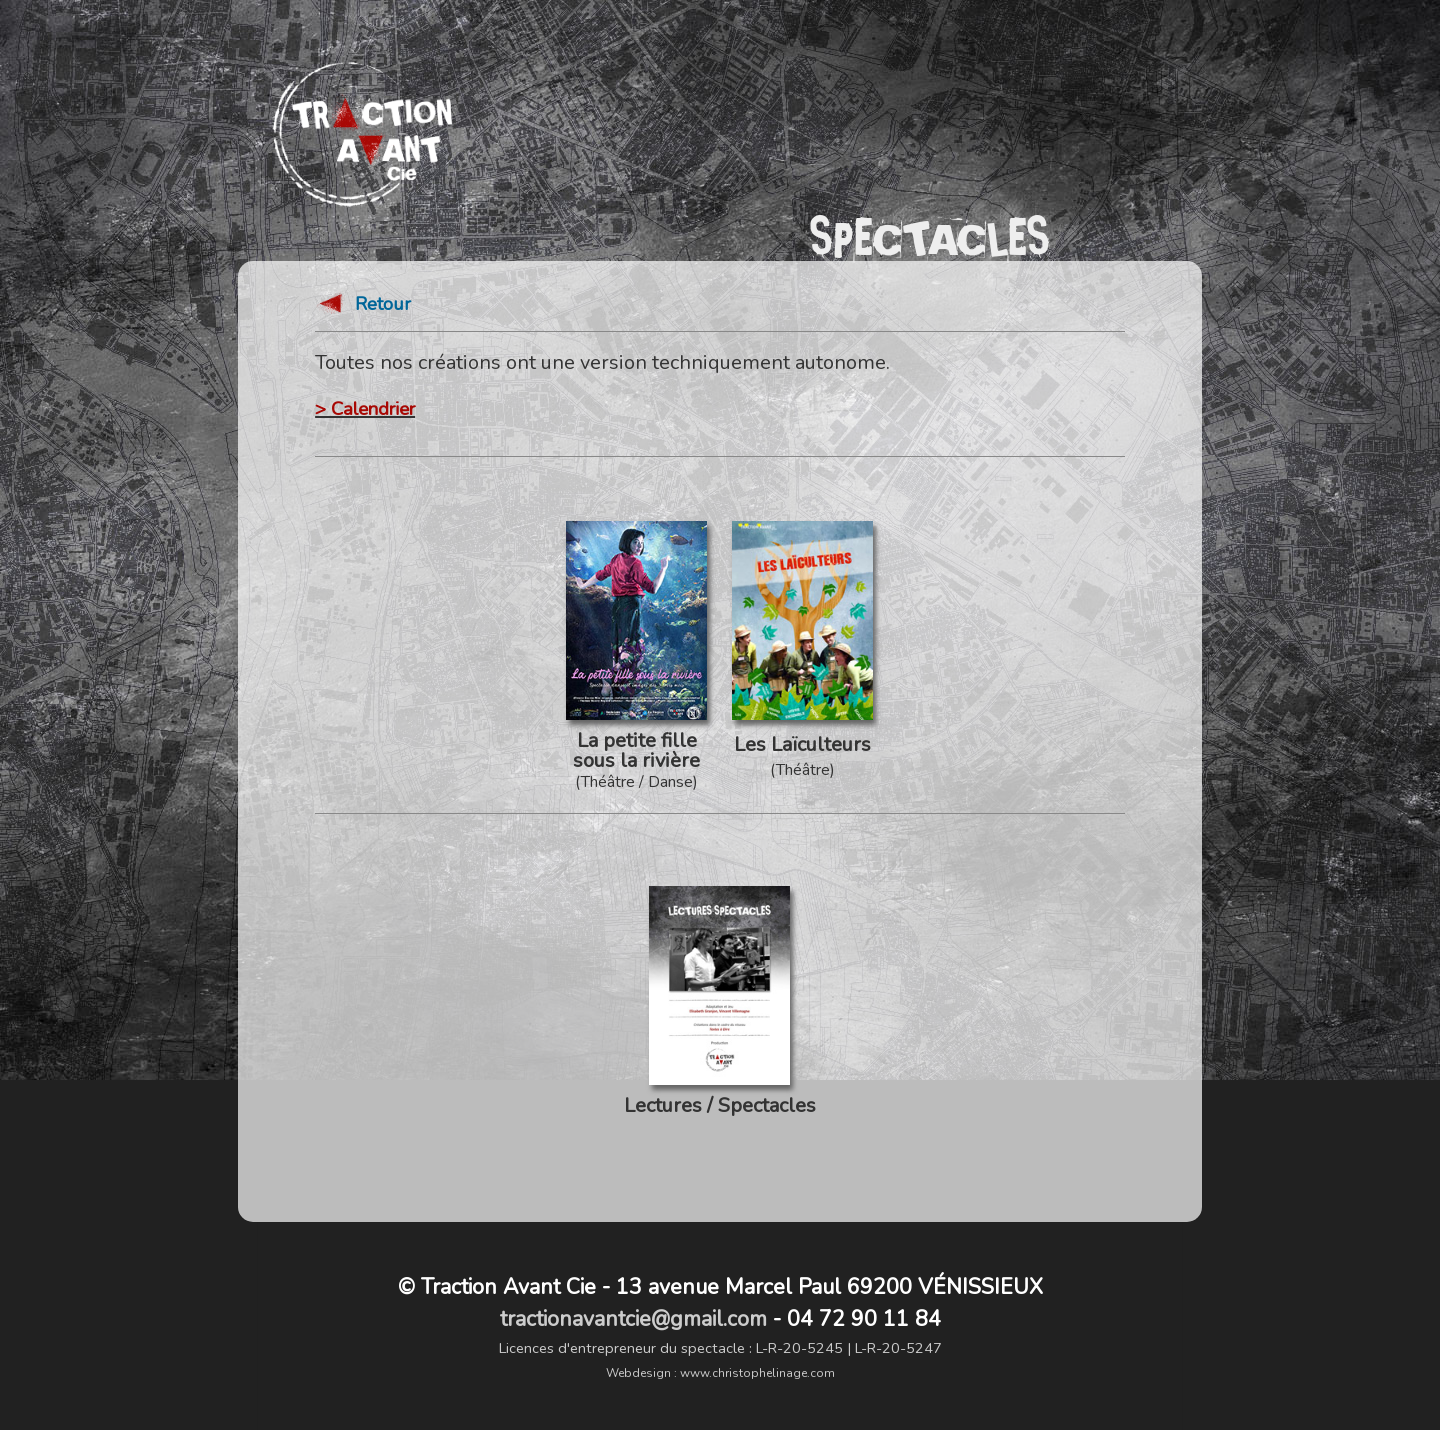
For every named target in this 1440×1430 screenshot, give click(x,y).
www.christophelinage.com (757, 1373)
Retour (363, 305)
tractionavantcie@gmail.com (633, 1319)
